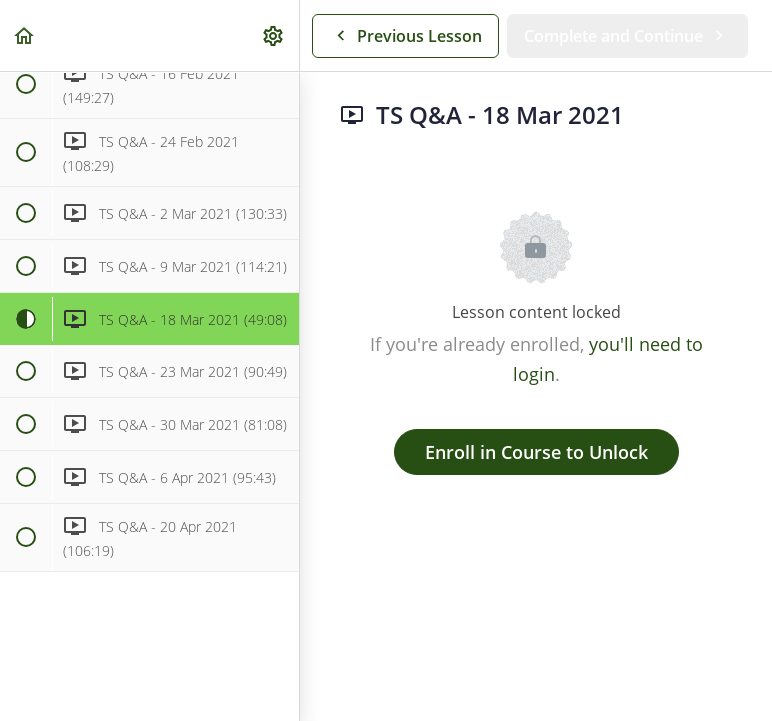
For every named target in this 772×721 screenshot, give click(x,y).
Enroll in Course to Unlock (536, 452)
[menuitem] (274, 35)
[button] (25, 35)
